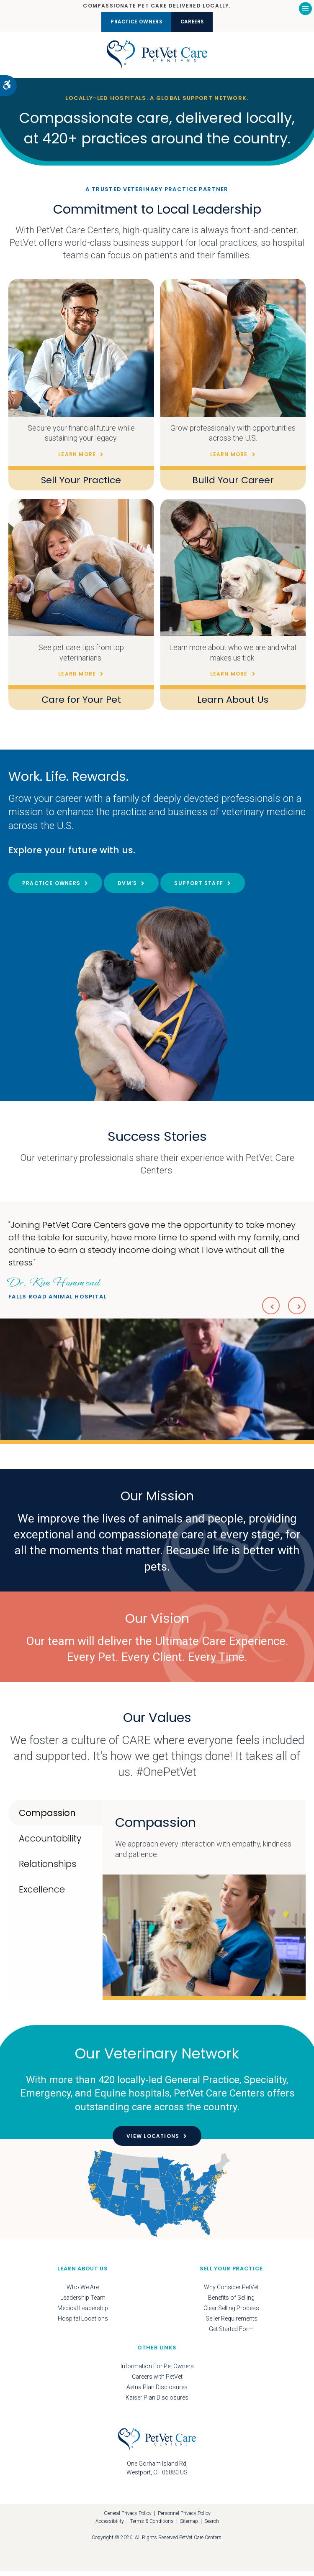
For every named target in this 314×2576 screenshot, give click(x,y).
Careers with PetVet (157, 2382)
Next (296, 1309)
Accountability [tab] (50, 1844)
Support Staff (198, 888)
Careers (200, 22)
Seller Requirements (231, 2324)
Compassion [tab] (47, 1818)
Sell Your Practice (81, 485)
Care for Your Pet (81, 705)
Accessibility (109, 2526)
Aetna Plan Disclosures (157, 2392)
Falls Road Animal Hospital (57, 1292)
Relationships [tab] (47, 1869)
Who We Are (83, 2292)
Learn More (77, 459)
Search (211, 2526)
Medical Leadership (82, 2313)
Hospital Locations (83, 2324)
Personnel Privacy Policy (184, 2519)
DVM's (127, 888)
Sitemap (189, 2526)
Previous (267, 1309)
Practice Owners (130, 22)
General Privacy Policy (128, 2519)
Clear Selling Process (231, 2313)
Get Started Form (231, 2334)
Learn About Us (232, 705)
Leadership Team (83, 2303)
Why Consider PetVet (231, 2292)
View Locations (152, 2141)
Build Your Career (233, 485)
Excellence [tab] (42, 1895)
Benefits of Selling (231, 2303)
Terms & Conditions (152, 2526)
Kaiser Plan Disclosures (157, 2403)
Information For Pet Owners (157, 2371)
